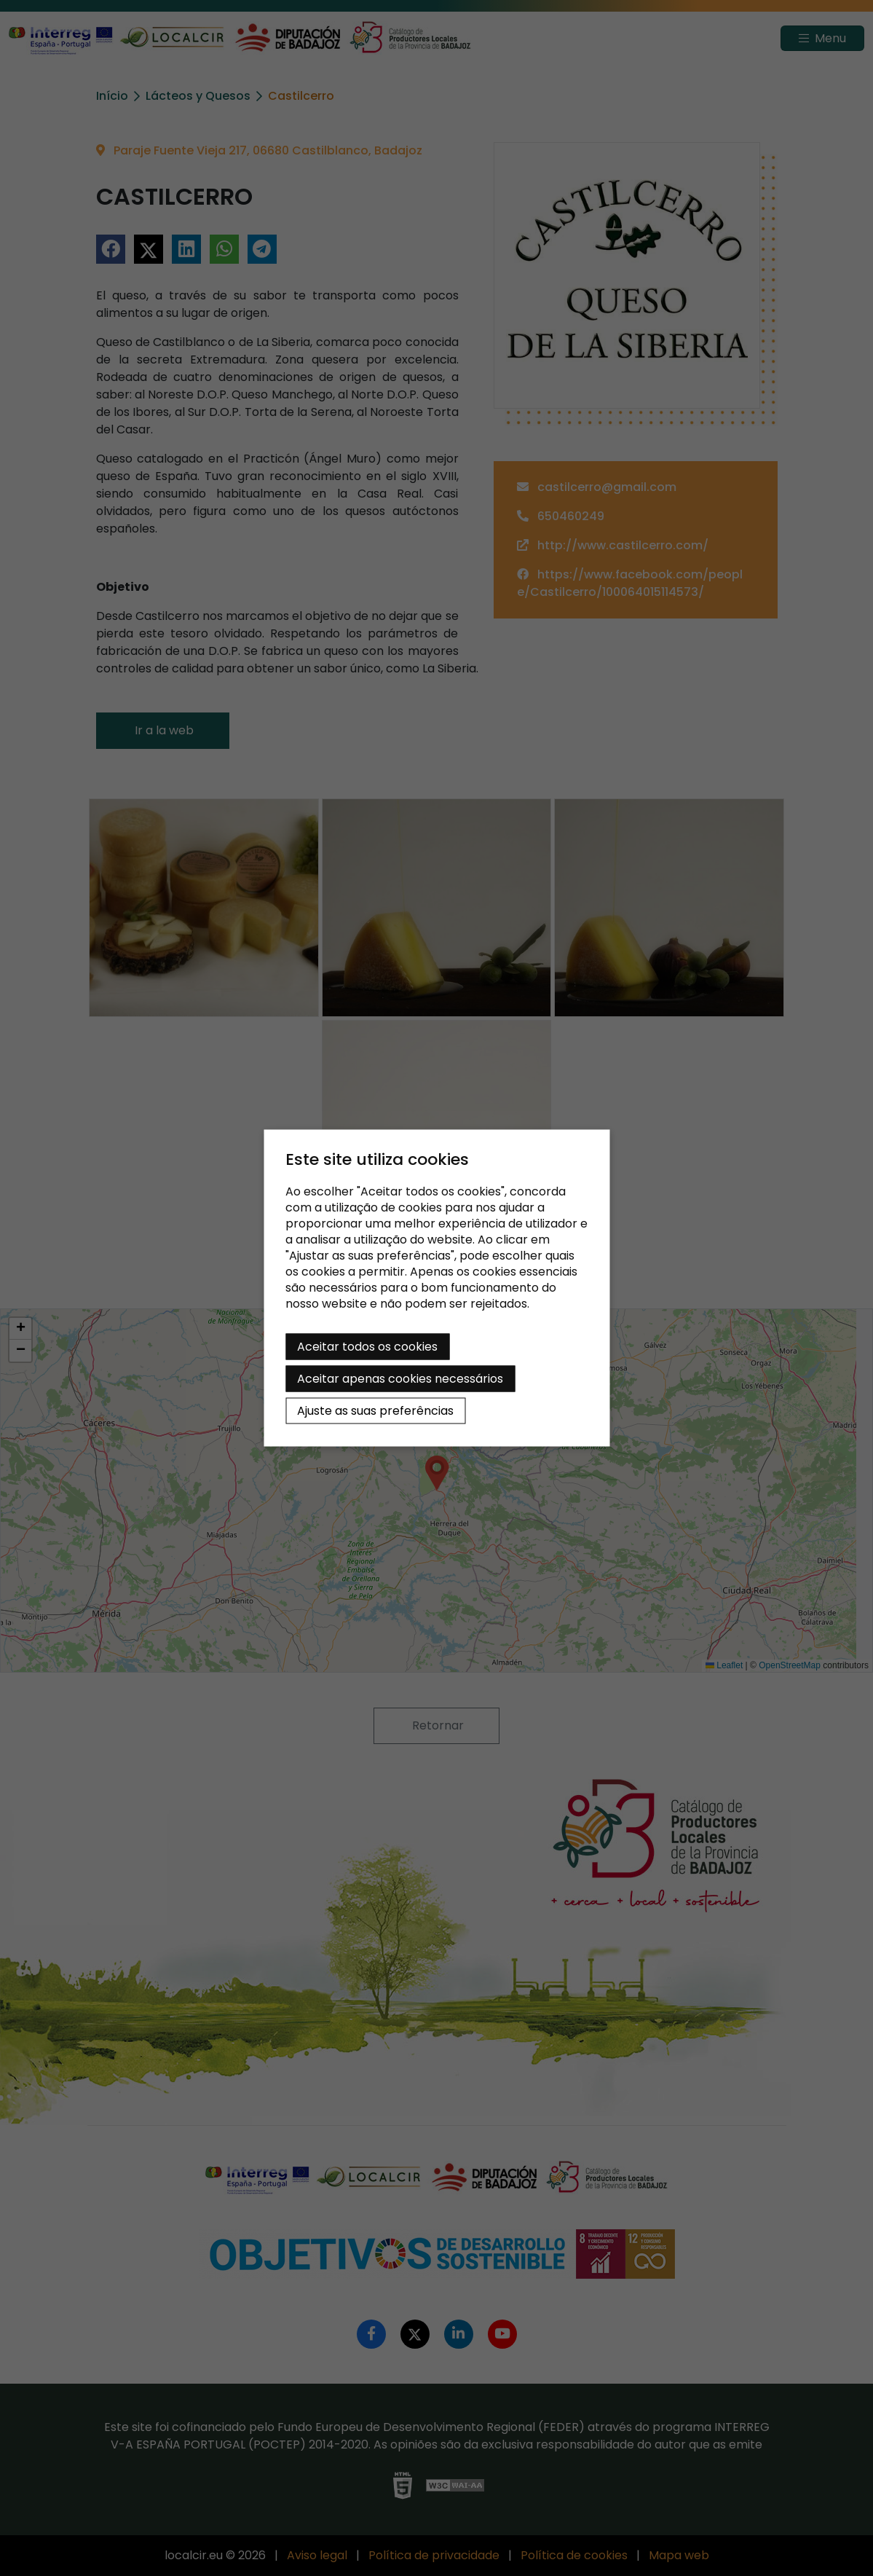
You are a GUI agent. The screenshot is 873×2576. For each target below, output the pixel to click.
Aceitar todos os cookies (367, 1346)
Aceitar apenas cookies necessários (400, 1378)
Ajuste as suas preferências (375, 1410)
